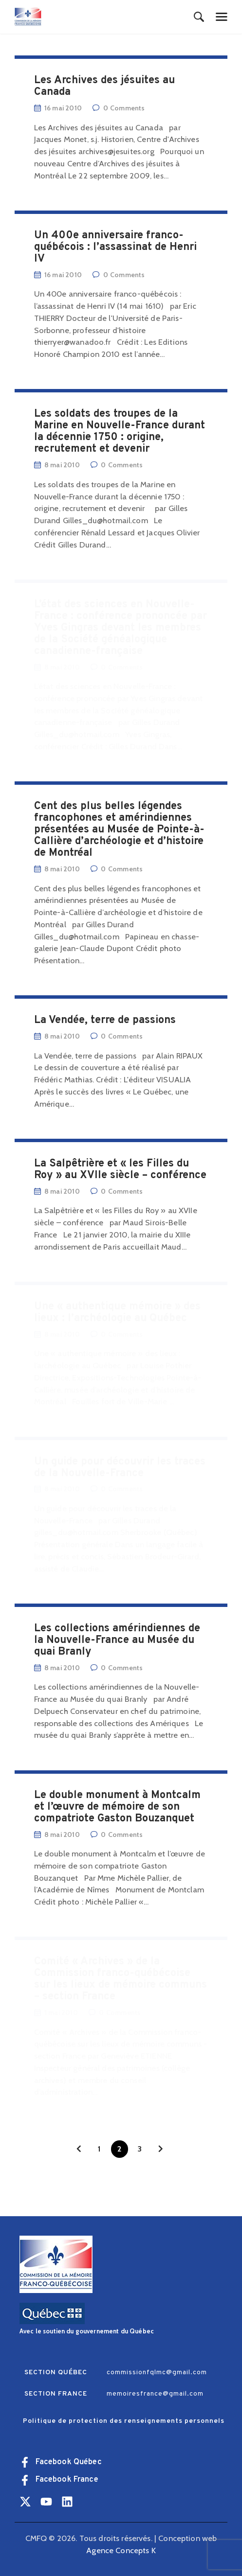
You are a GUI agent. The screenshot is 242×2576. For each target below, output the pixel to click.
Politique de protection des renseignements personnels (123, 2421)
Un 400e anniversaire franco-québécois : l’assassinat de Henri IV (115, 247)
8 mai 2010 (62, 1834)
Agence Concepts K (121, 2550)
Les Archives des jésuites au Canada (104, 86)
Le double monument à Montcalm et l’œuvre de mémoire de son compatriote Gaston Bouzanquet (117, 1807)
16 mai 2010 (63, 108)
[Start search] (199, 17)
